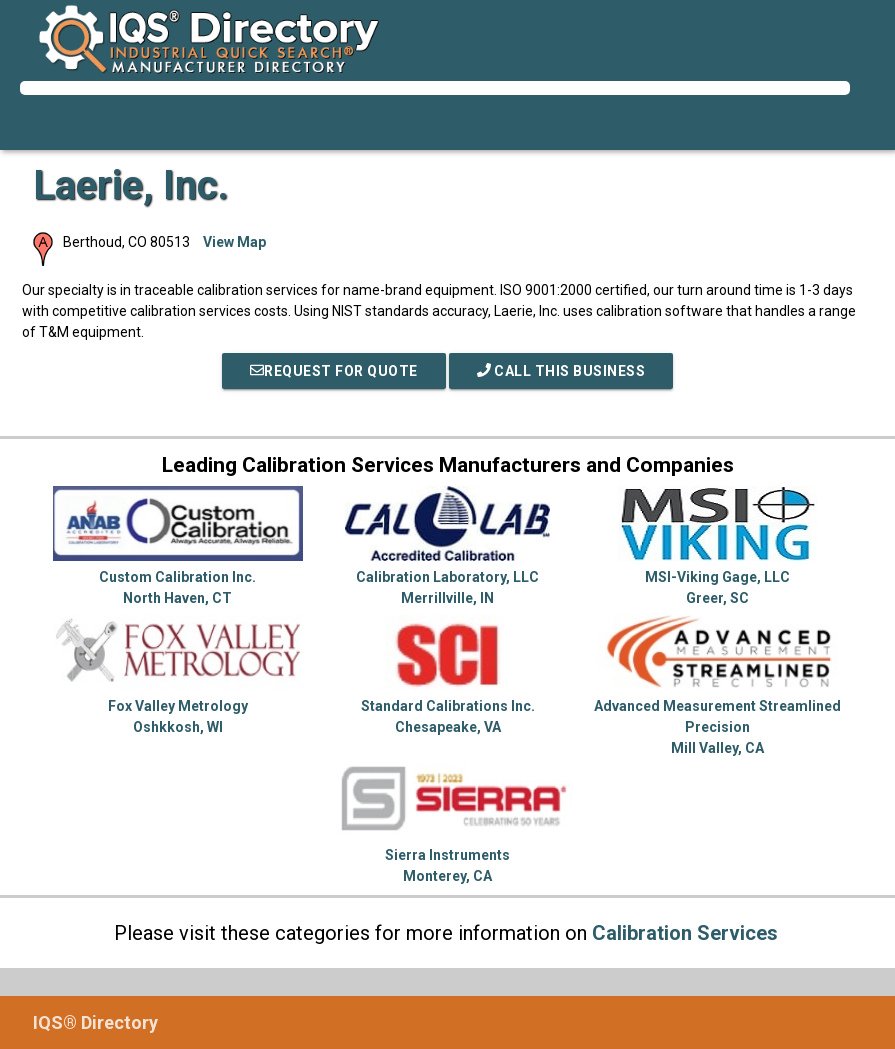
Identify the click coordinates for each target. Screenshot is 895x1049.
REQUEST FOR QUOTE (334, 371)
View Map (234, 242)
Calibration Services (685, 933)
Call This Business (561, 371)
